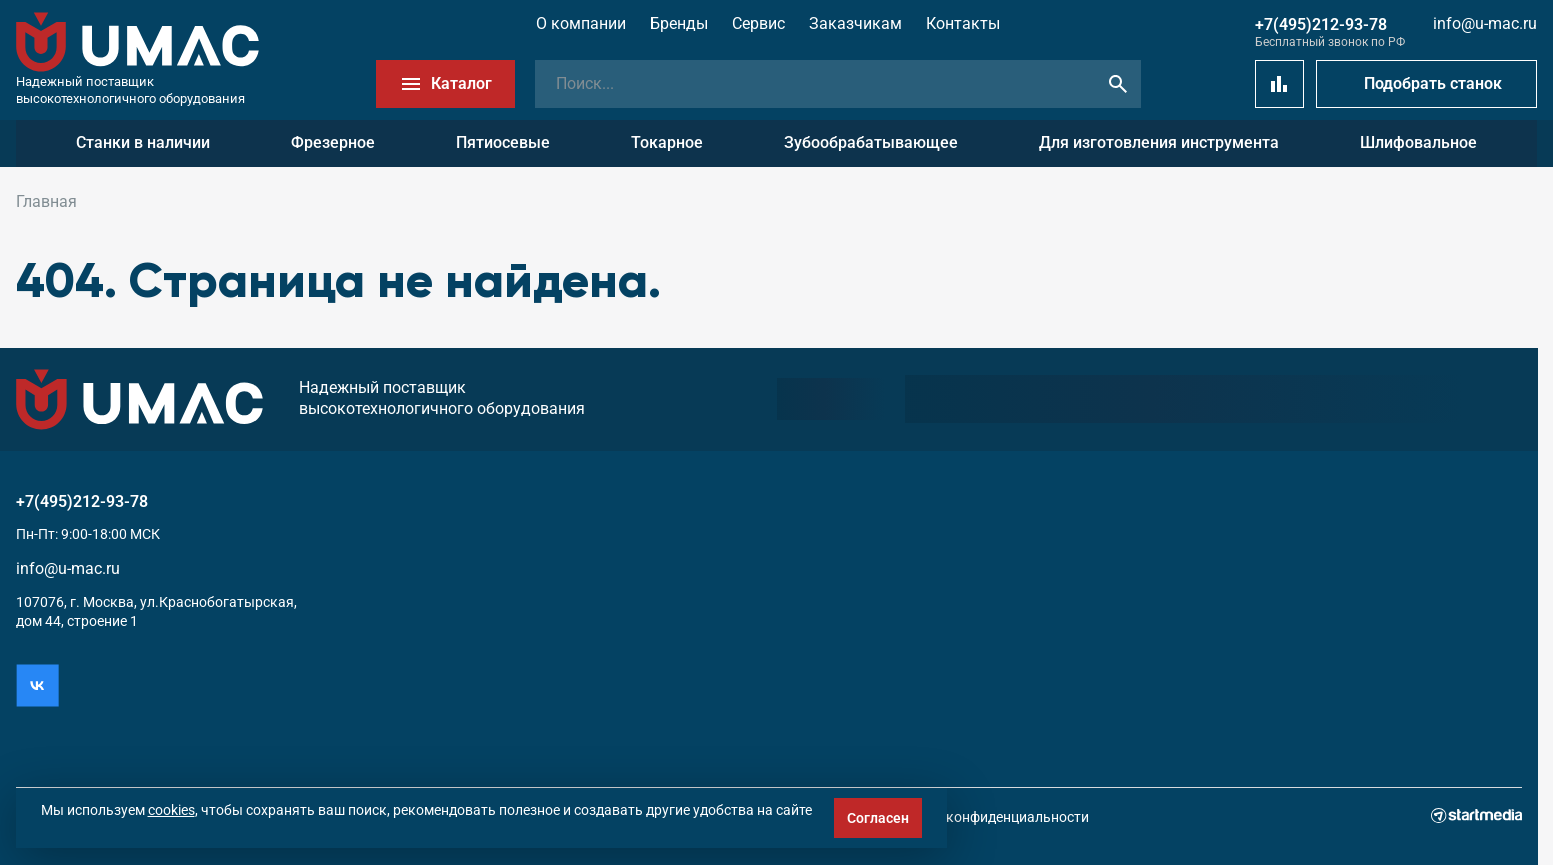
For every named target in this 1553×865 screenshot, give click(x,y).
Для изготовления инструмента (1159, 142)
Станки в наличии (143, 142)
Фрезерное (333, 142)
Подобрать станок (1433, 83)
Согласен (878, 818)
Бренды (679, 23)
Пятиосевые (503, 142)
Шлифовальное (1418, 142)
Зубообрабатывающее (871, 142)
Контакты (963, 23)
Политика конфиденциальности (983, 817)
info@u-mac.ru (1485, 23)
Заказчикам (855, 23)
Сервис (758, 23)
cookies (171, 810)
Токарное (667, 142)
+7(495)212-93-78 (1321, 24)
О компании (581, 23)
